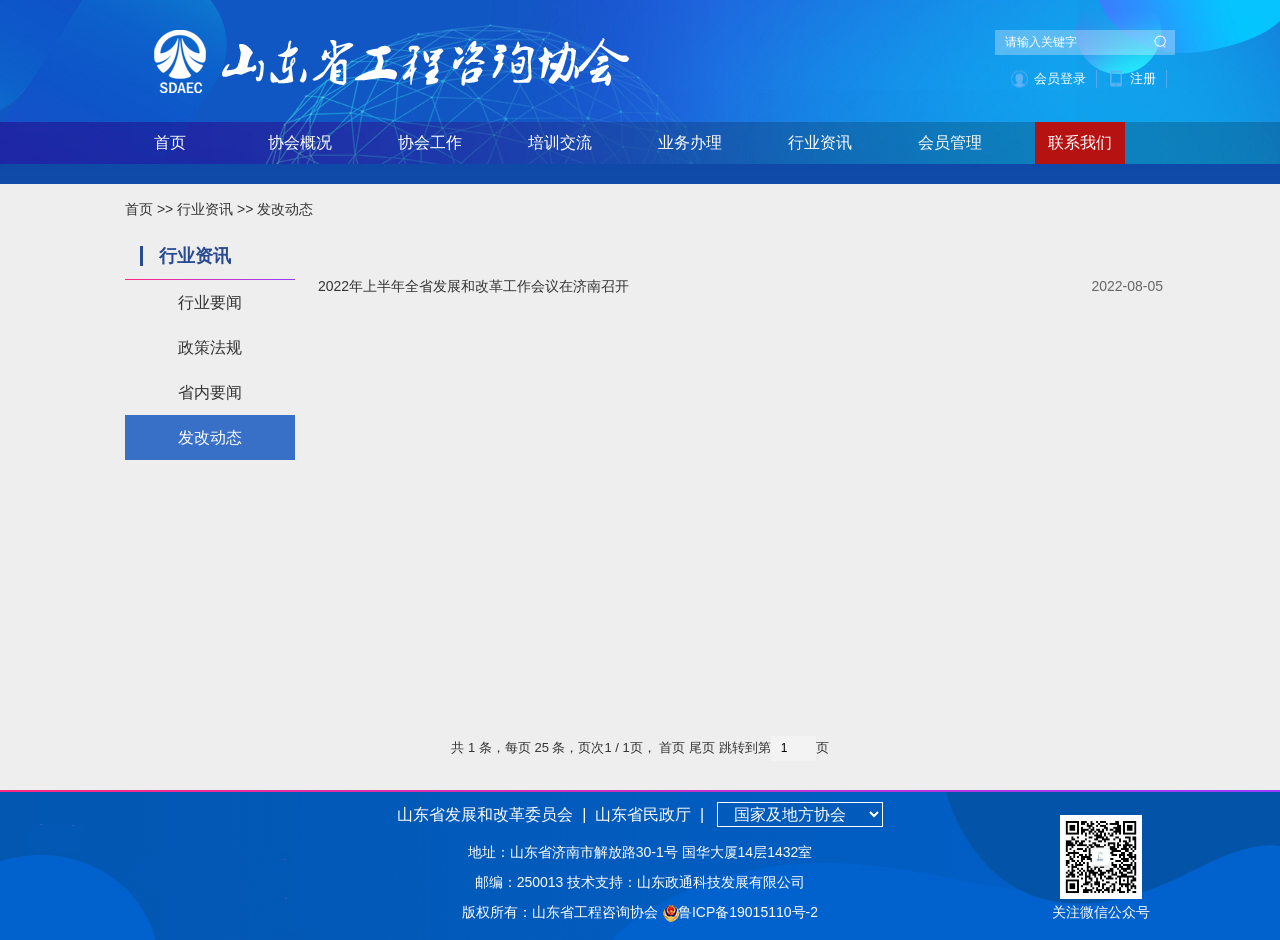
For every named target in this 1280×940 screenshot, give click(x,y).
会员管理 (950, 142)
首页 (170, 142)
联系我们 (1080, 142)
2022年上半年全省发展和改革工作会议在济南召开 (473, 286)
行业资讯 (820, 142)
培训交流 (560, 142)
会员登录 (1060, 78)
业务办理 (690, 142)
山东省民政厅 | (648, 814)
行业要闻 (210, 302)
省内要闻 (210, 392)
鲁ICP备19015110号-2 (748, 912)
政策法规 (210, 347)
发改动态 (285, 209)
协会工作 (430, 142)
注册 (1143, 78)
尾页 (702, 747)
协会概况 (300, 142)
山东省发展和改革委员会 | (491, 814)
